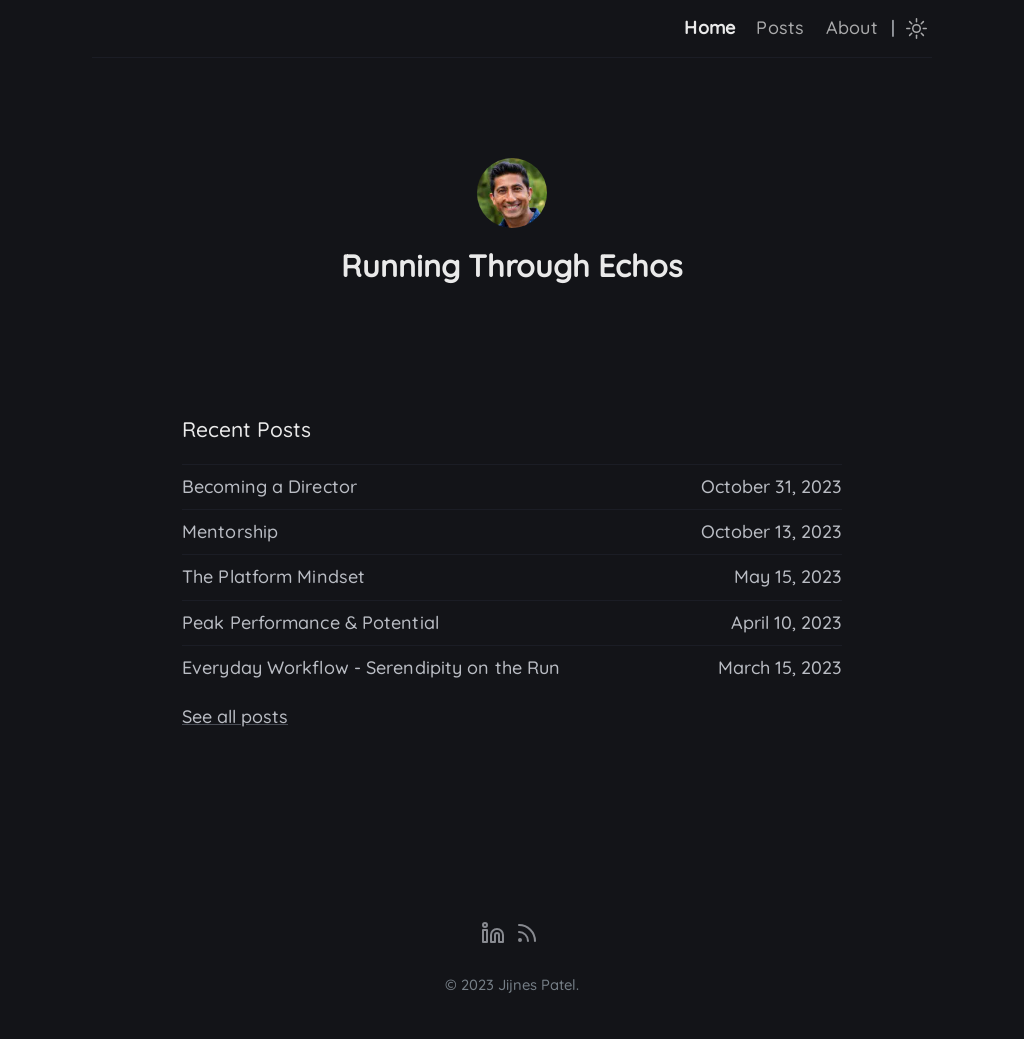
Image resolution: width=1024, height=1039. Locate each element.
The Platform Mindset (273, 576)
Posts (780, 27)
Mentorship (230, 531)
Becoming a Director (269, 486)
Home (709, 27)
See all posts (235, 716)
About (852, 27)
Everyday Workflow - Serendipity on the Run (371, 667)
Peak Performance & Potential (310, 622)
